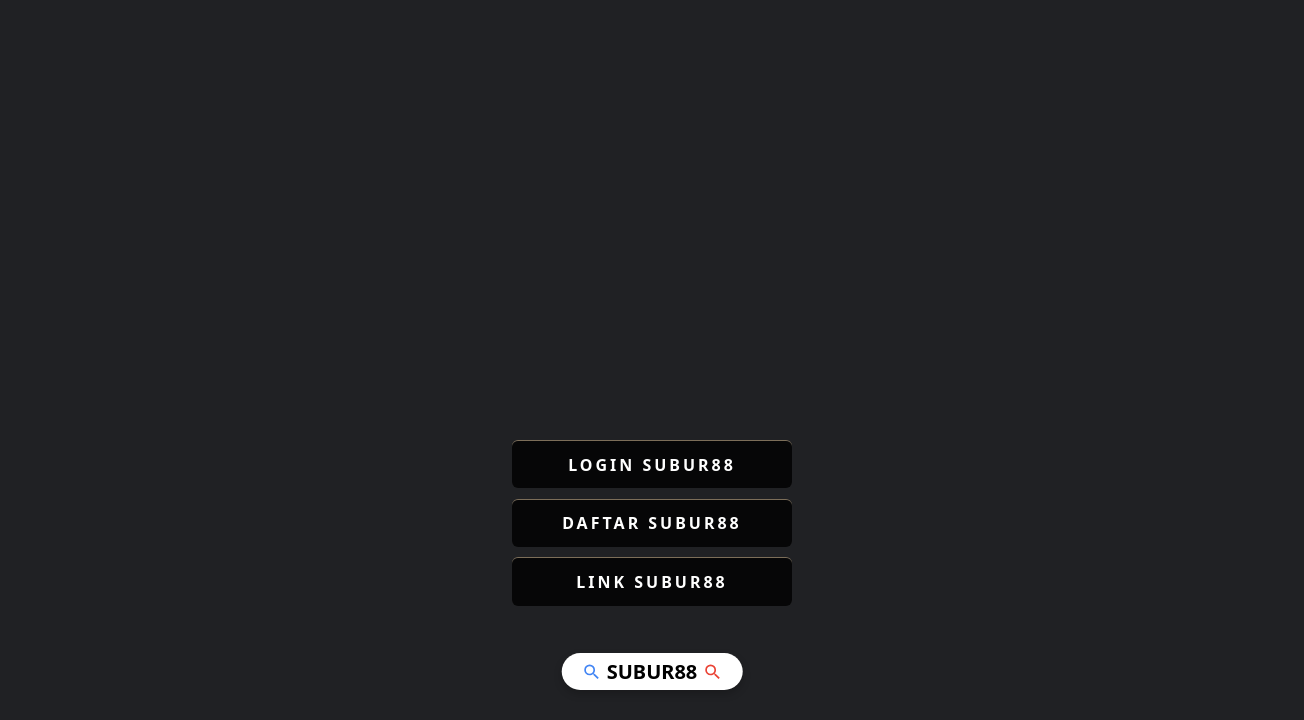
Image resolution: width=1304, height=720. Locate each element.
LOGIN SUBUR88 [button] (652, 465)
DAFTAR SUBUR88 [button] (652, 523)
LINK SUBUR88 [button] (651, 582)
